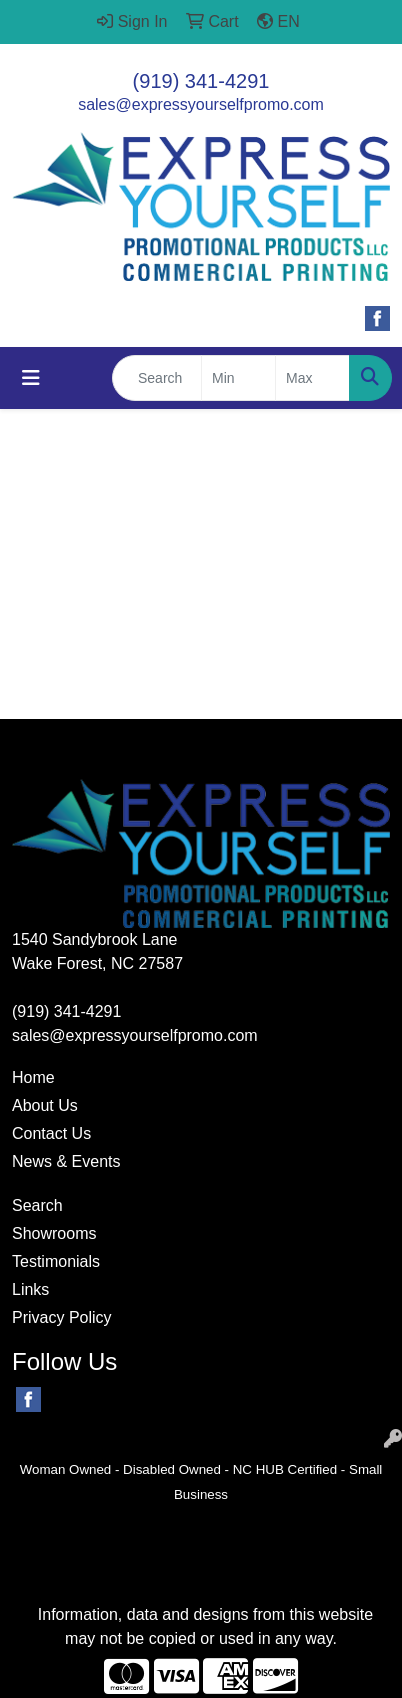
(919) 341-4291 (201, 81)
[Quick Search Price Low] (238, 378)
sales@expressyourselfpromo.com (201, 104)
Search (37, 1205)
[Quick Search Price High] (312, 378)
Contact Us (51, 1133)
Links (30, 1289)
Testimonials (56, 1261)
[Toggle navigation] (31, 378)
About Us (45, 1105)
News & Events (66, 1161)
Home (33, 1077)
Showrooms (54, 1233)
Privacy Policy (62, 1317)
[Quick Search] (157, 378)
